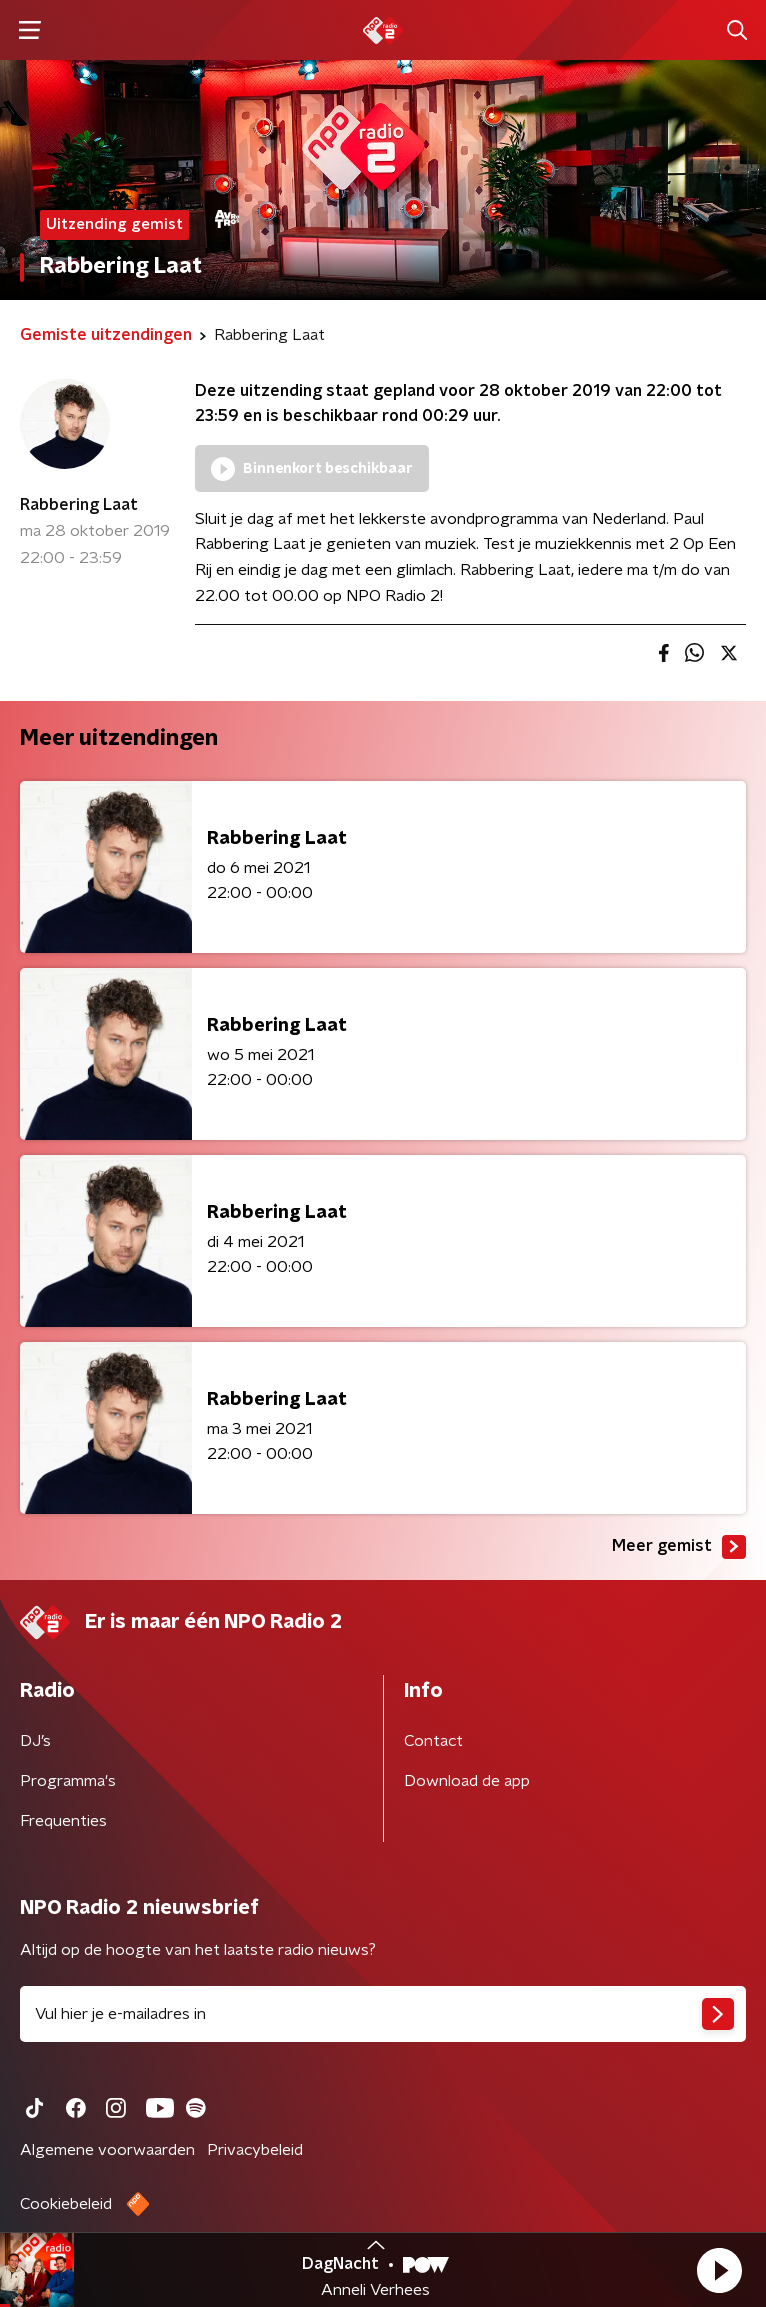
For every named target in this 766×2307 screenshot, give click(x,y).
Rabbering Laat (79, 505)
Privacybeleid (255, 2150)
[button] (719, 2270)
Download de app (467, 1781)
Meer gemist (679, 1547)
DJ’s (35, 1741)
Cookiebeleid (66, 2204)
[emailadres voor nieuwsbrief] (383, 2014)
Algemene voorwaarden (107, 2150)
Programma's (68, 1781)
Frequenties (63, 1821)
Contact (433, 1741)
